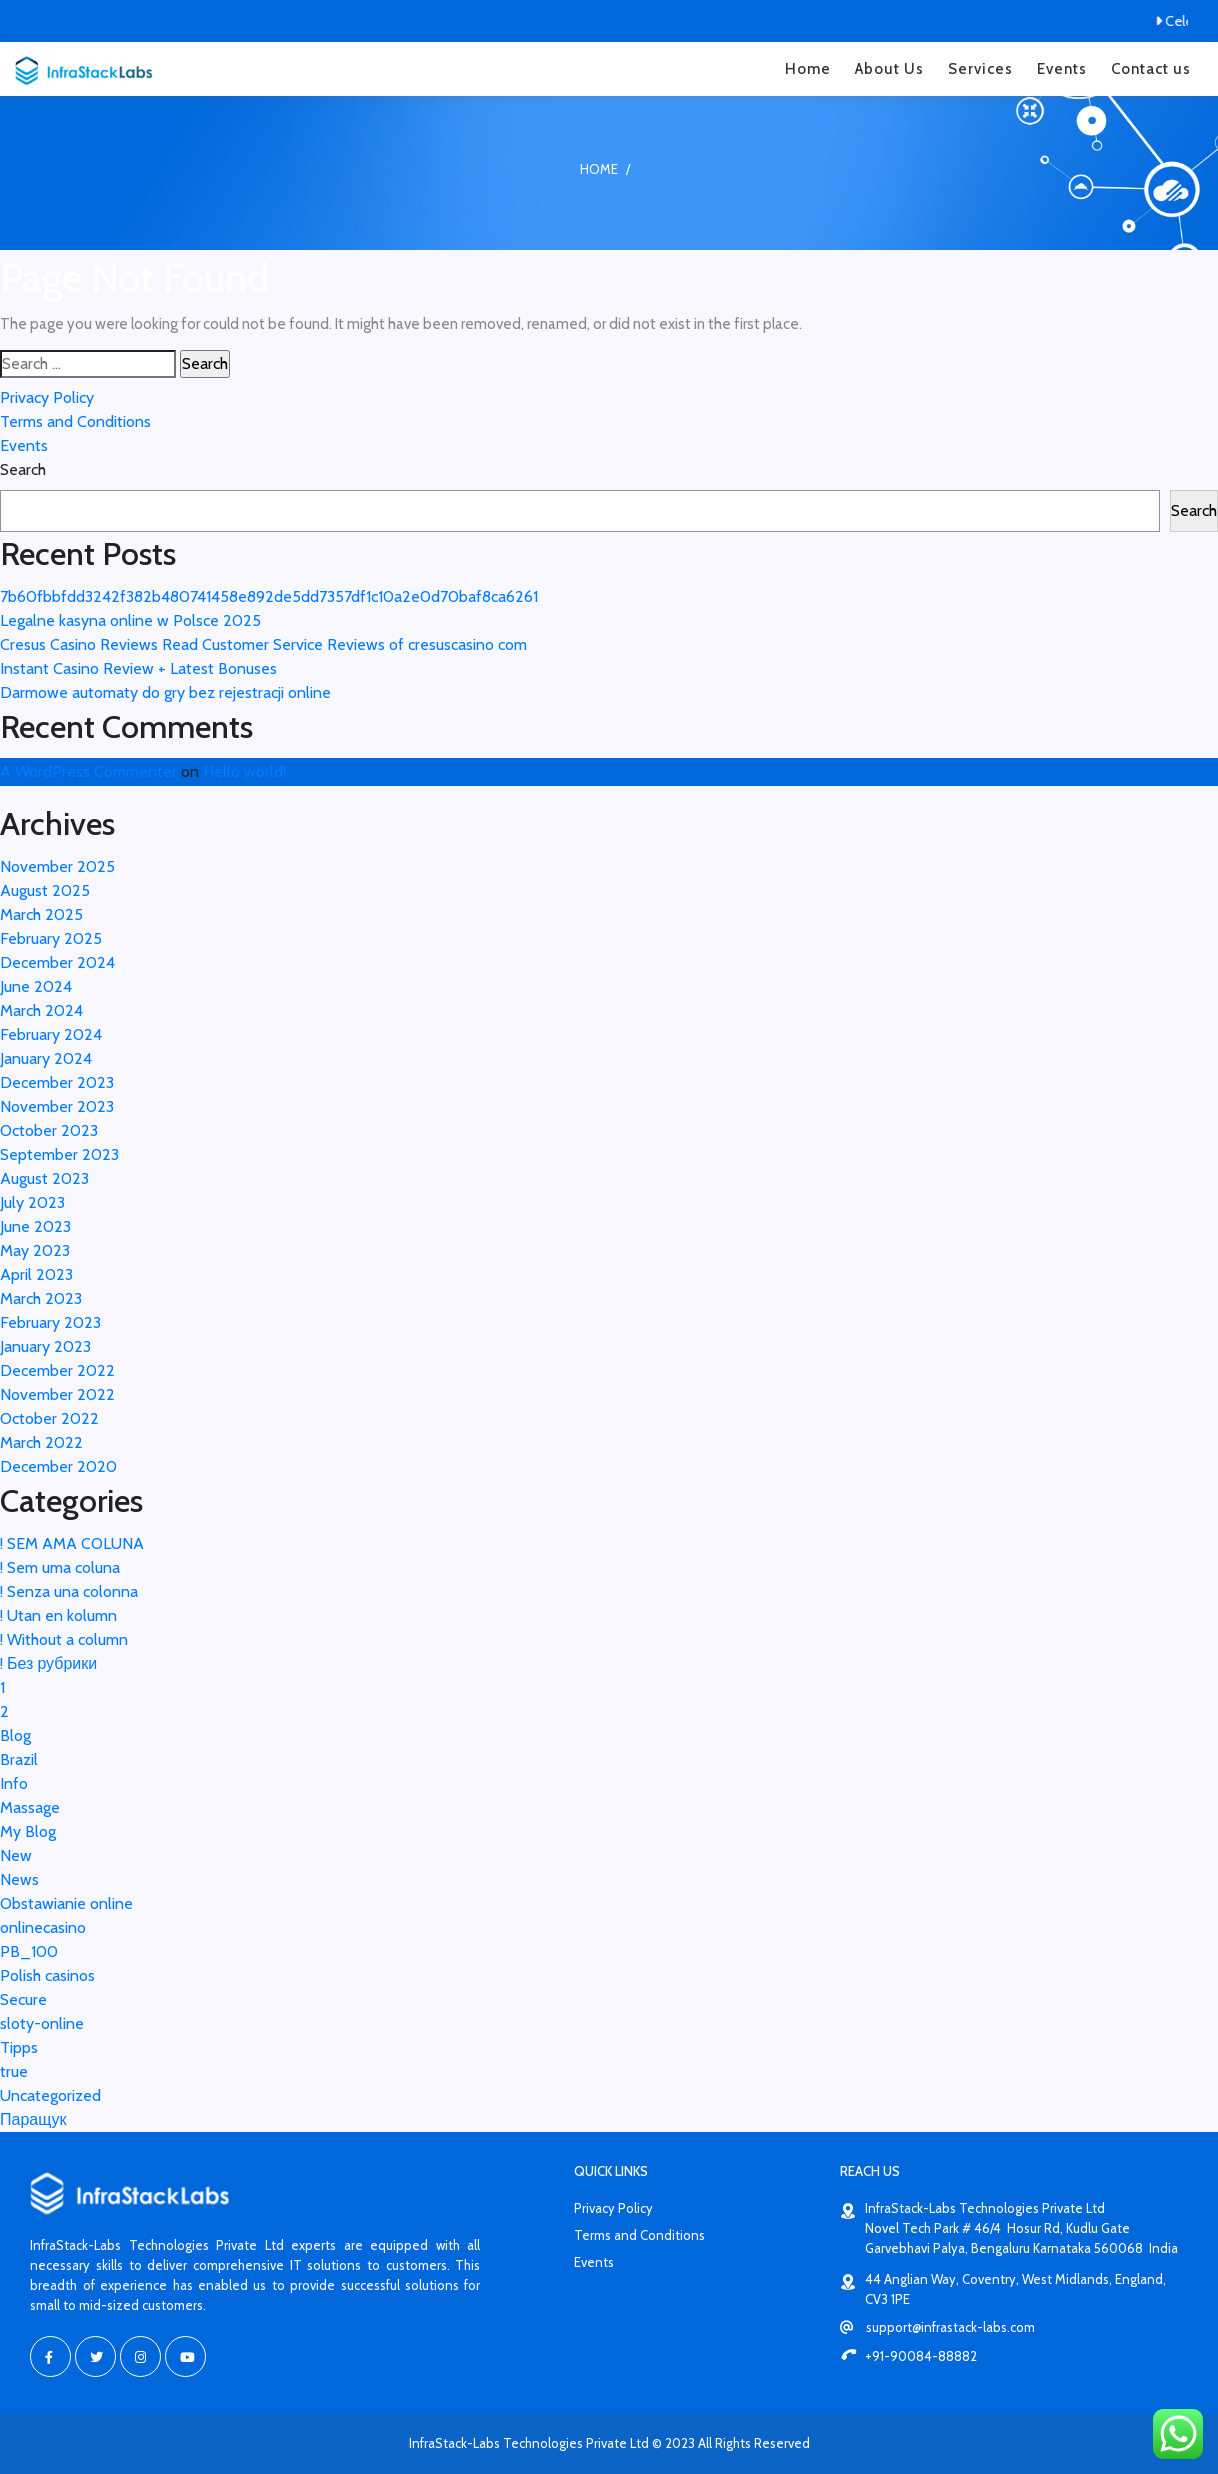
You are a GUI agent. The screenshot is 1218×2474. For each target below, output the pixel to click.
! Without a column (64, 1639)
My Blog (28, 1831)
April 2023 (36, 1274)
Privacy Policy (47, 397)
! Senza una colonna (69, 1591)
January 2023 (45, 1346)
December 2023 (57, 1082)
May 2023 (35, 1250)
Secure (23, 1999)
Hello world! (244, 771)
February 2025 (51, 938)
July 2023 (32, 1202)
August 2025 (45, 890)
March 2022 (41, 1442)
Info (14, 1783)
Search (23, 469)
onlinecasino (43, 1927)
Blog (15, 1735)
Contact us (1151, 69)
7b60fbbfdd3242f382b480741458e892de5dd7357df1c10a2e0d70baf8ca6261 (269, 596)
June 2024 (36, 986)
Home (808, 69)
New (16, 1855)
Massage (30, 1807)
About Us (889, 69)
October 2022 (49, 1418)
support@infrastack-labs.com (937, 2327)
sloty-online (42, 2023)
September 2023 (59, 1154)
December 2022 (57, 1370)
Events (1062, 69)
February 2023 (50, 1322)
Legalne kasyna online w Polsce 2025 (130, 620)
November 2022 (57, 1394)
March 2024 (41, 1010)
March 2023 (41, 1298)
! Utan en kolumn (58, 1615)
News (19, 1879)
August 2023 (44, 1178)
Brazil (19, 1759)
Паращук (33, 2119)
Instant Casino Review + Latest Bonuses (138, 668)
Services (980, 69)
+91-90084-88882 (908, 2356)
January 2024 (46, 1058)
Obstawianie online (66, 1903)
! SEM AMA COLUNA (72, 1543)
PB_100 (29, 1951)
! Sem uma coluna (60, 1567)
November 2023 (57, 1106)
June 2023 (35, 1226)
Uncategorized (50, 2095)
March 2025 (41, 914)
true (14, 2071)
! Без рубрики (48, 1663)
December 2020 (58, 1466)
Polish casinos (47, 1975)
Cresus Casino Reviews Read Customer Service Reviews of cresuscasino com (263, 644)
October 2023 (49, 1130)
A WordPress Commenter (88, 771)
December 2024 (57, 962)
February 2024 (51, 1034)
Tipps (19, 2047)
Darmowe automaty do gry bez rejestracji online (165, 692)
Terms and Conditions (75, 421)
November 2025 (57, 866)
